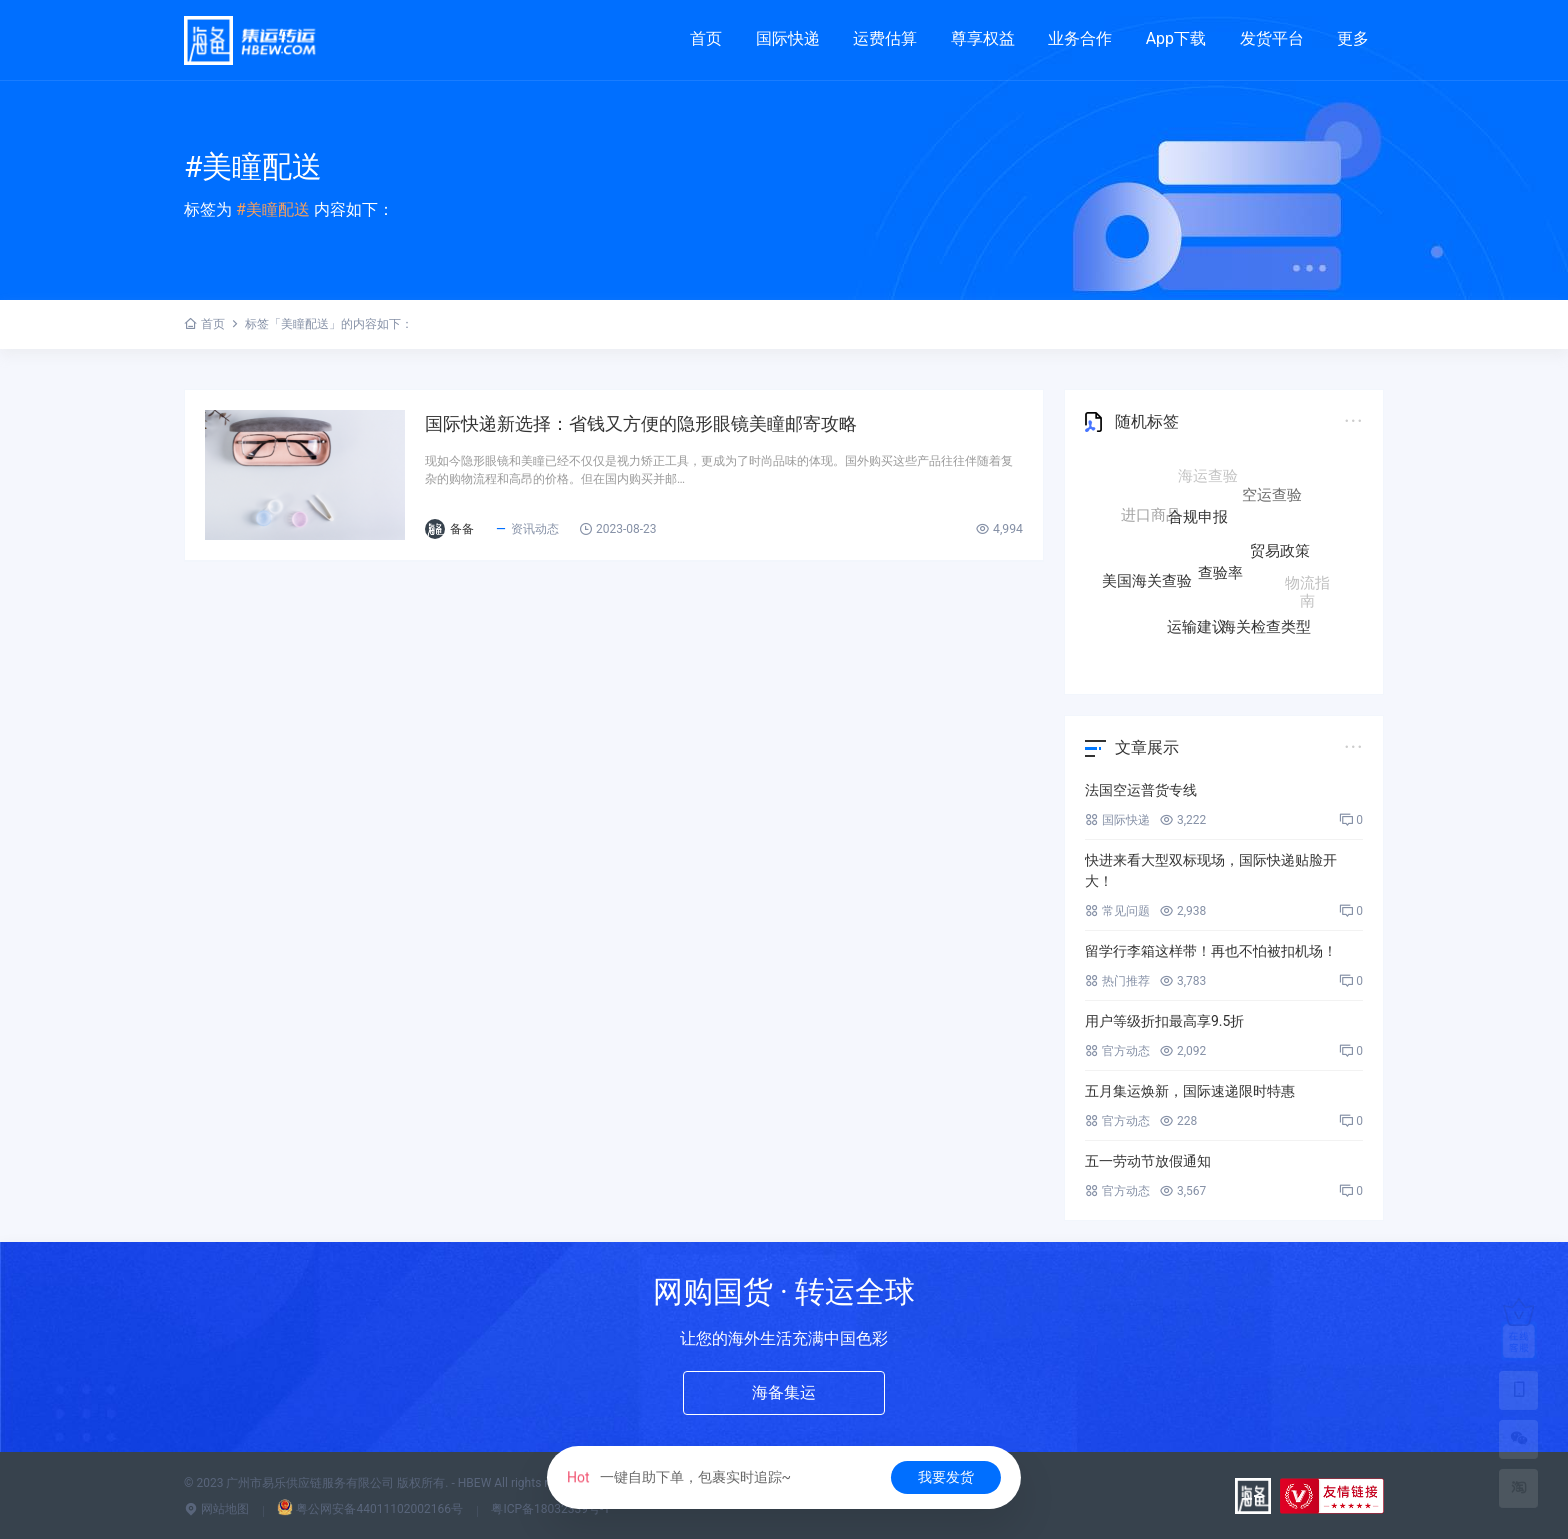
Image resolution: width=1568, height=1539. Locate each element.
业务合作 (1080, 38)
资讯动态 (526, 529)
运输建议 (1197, 626)
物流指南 (1307, 588)
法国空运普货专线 (1141, 790)
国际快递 (788, 38)
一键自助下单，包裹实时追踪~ (679, 1477)
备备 (462, 529)
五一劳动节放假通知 (1148, 1161)
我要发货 (946, 1477)
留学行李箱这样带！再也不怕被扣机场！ (1211, 951)
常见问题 (1117, 911)
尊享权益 (983, 38)
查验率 (1220, 579)
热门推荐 (1117, 981)
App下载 (1176, 38)
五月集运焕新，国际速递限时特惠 (1190, 1091)
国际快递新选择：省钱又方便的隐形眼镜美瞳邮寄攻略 (641, 423)
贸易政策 (1280, 556)
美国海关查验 (1147, 580)
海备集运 (784, 1392)
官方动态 (1117, 1051)
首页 (706, 38)
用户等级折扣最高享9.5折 (1164, 1021)
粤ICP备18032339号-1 (550, 1509)
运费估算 (885, 38)
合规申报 (1198, 524)
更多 (1353, 38)
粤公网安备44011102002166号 (369, 1509)
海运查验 (1208, 478)
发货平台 (1272, 38)
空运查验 (1272, 498)
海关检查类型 (1266, 624)
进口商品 (1151, 515)
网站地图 (216, 1509)
